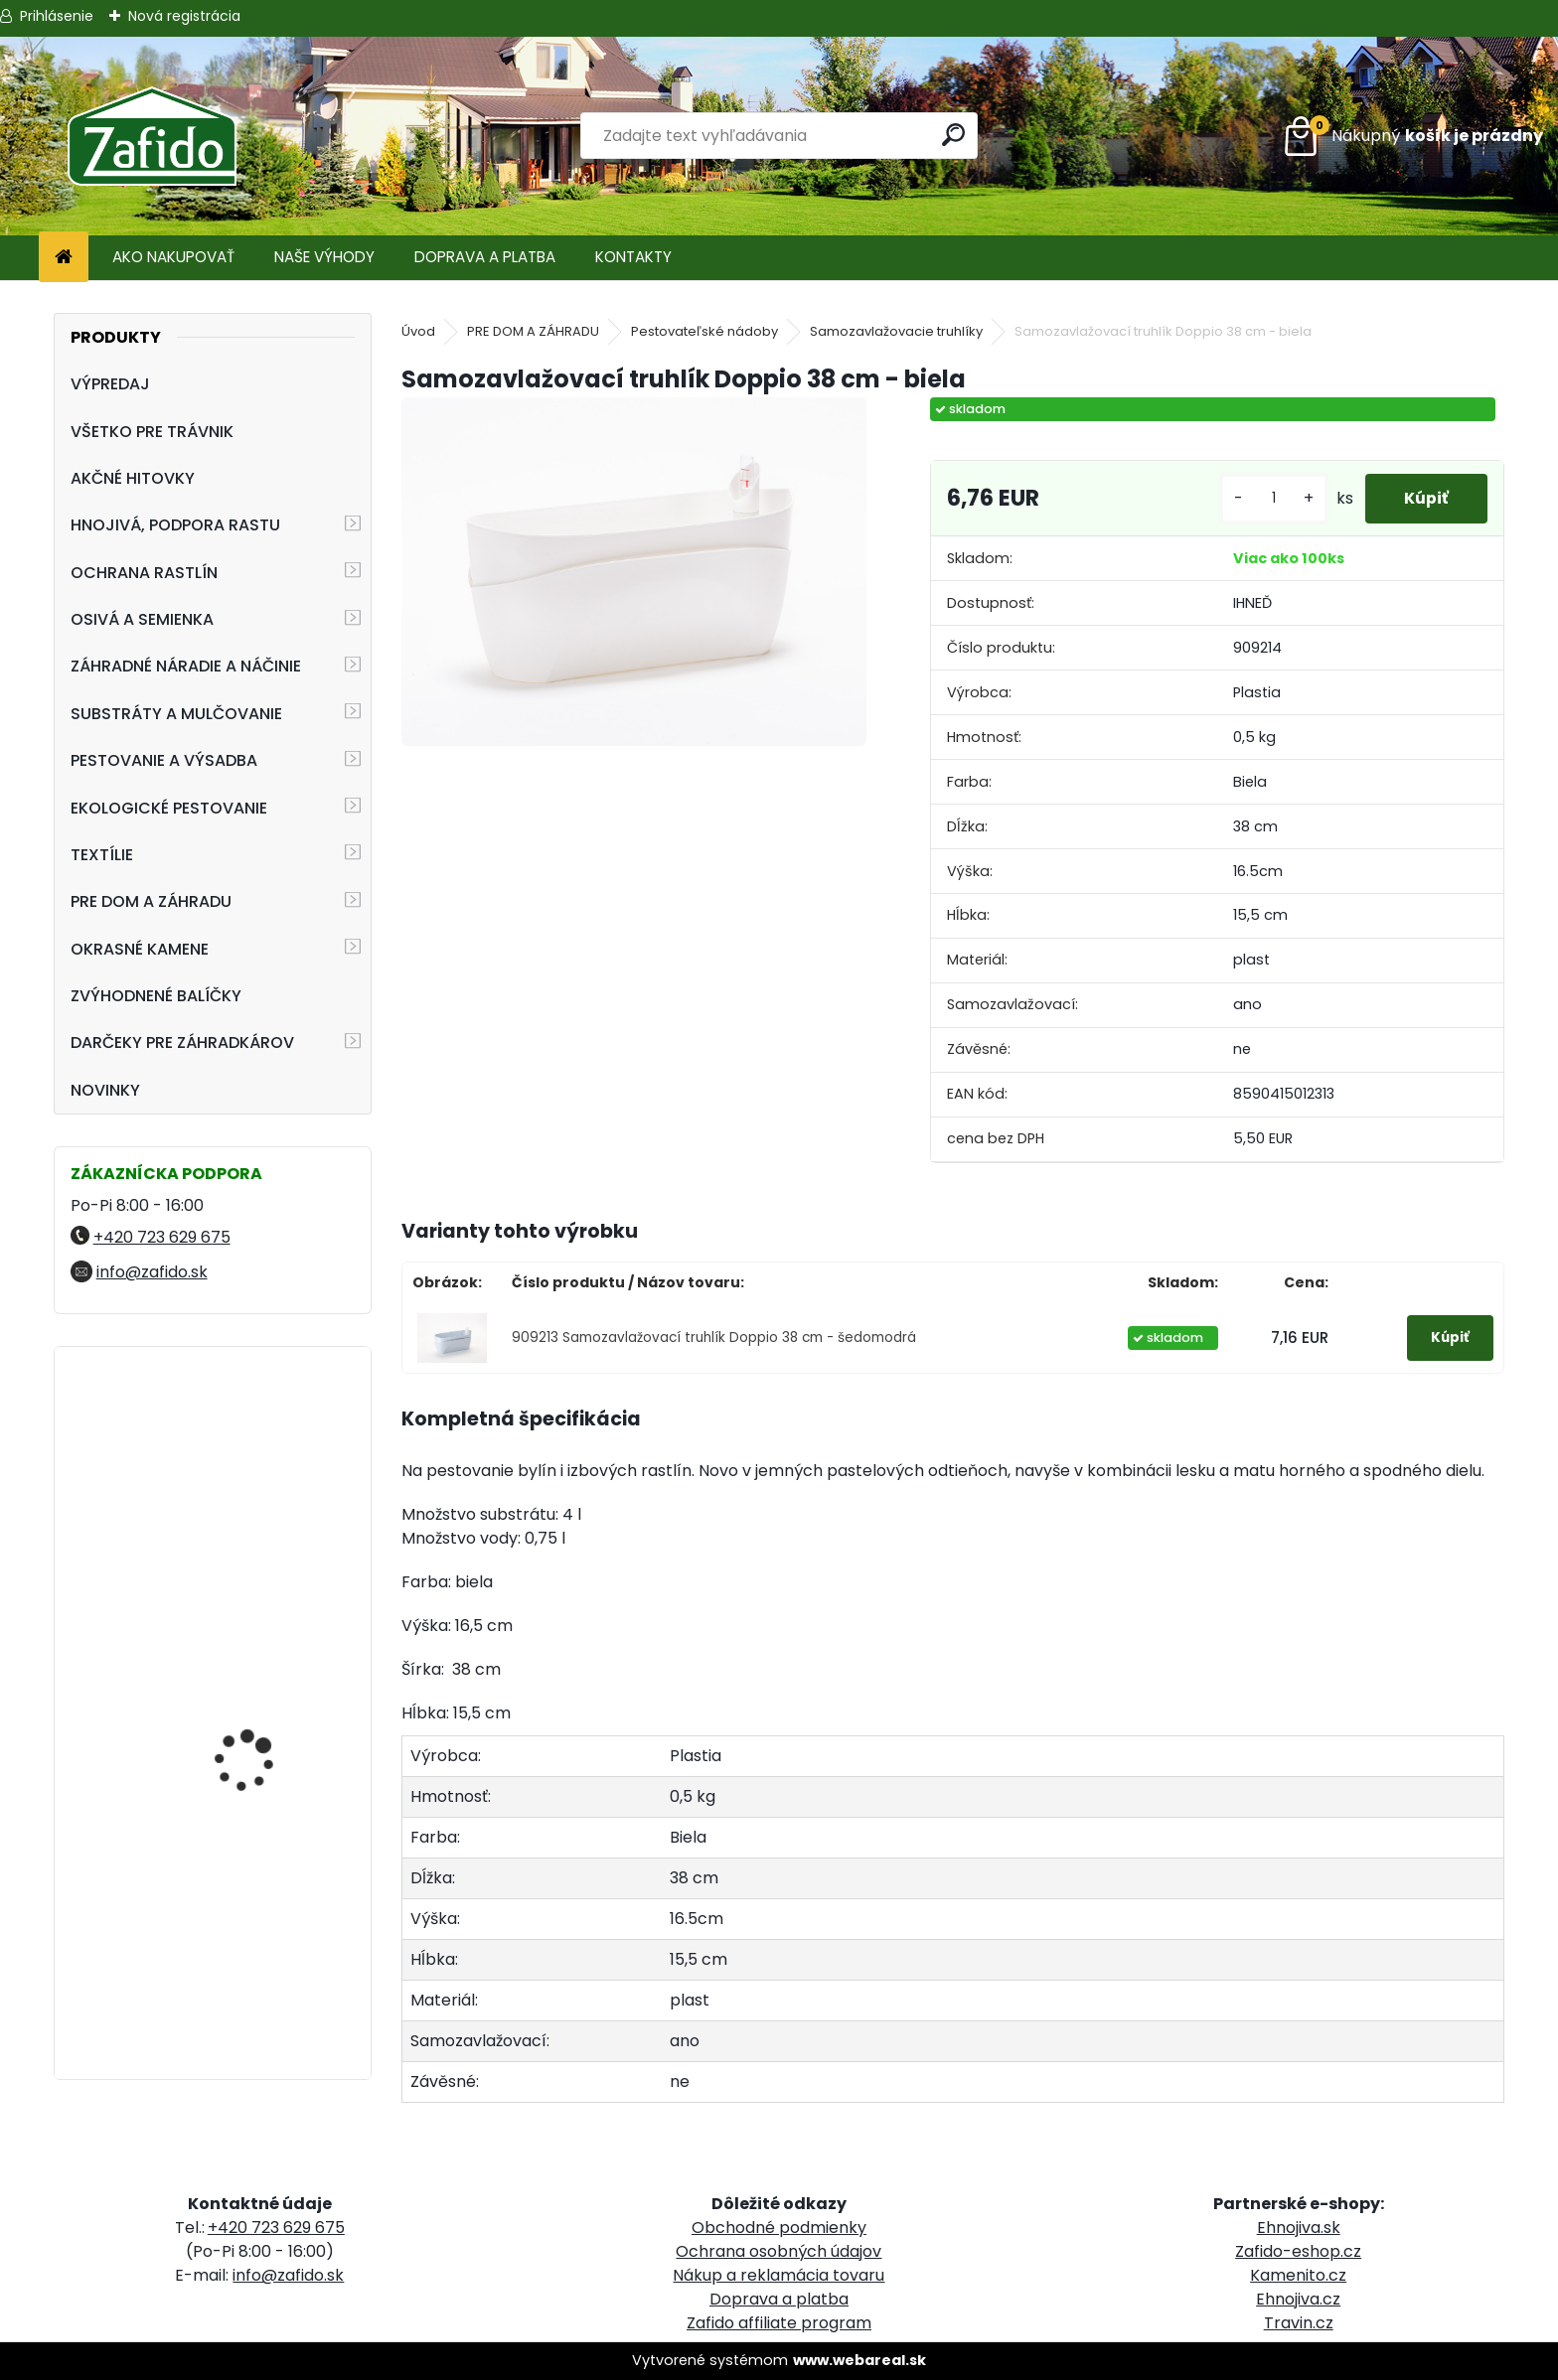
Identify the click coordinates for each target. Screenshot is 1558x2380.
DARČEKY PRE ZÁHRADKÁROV (182, 1042)
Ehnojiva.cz (1298, 2299)
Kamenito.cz (1298, 2275)
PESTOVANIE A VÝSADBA (164, 760)
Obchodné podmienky (779, 2227)
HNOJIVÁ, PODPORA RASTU (175, 525)
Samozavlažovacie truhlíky (896, 331)
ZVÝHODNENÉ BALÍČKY (156, 995)
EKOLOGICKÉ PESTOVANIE (169, 808)
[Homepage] (63, 257)
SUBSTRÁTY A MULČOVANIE (176, 713)
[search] (954, 134)
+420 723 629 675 (162, 1237)
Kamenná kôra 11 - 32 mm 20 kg (260, 1962)
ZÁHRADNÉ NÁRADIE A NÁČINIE (186, 666)
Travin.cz (1298, 2322)
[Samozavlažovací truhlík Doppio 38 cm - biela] (633, 571)
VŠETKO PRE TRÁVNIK (152, 431)
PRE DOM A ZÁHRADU (151, 901)
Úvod (418, 331)
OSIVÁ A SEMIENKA (142, 619)
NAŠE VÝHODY (324, 256)
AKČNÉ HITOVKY (133, 478)
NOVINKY (105, 1090)
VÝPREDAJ (110, 383)
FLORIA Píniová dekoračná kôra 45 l (256, 1449)
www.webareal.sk (859, 2360)
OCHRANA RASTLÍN (144, 572)
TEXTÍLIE (102, 854)
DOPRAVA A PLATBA (484, 256)
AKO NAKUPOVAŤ (173, 256)
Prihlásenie (56, 16)
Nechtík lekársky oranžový (243, 1671)
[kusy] (1272, 498)
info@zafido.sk (152, 1272)
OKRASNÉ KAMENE (140, 949)
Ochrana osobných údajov (778, 2251)
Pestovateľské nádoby (704, 331)
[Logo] (151, 136)
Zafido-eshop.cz (1298, 2251)
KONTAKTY (633, 256)
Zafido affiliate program (779, 2322)
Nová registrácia (184, 16)
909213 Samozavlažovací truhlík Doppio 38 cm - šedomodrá (714, 1337)
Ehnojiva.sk (1298, 2227)
